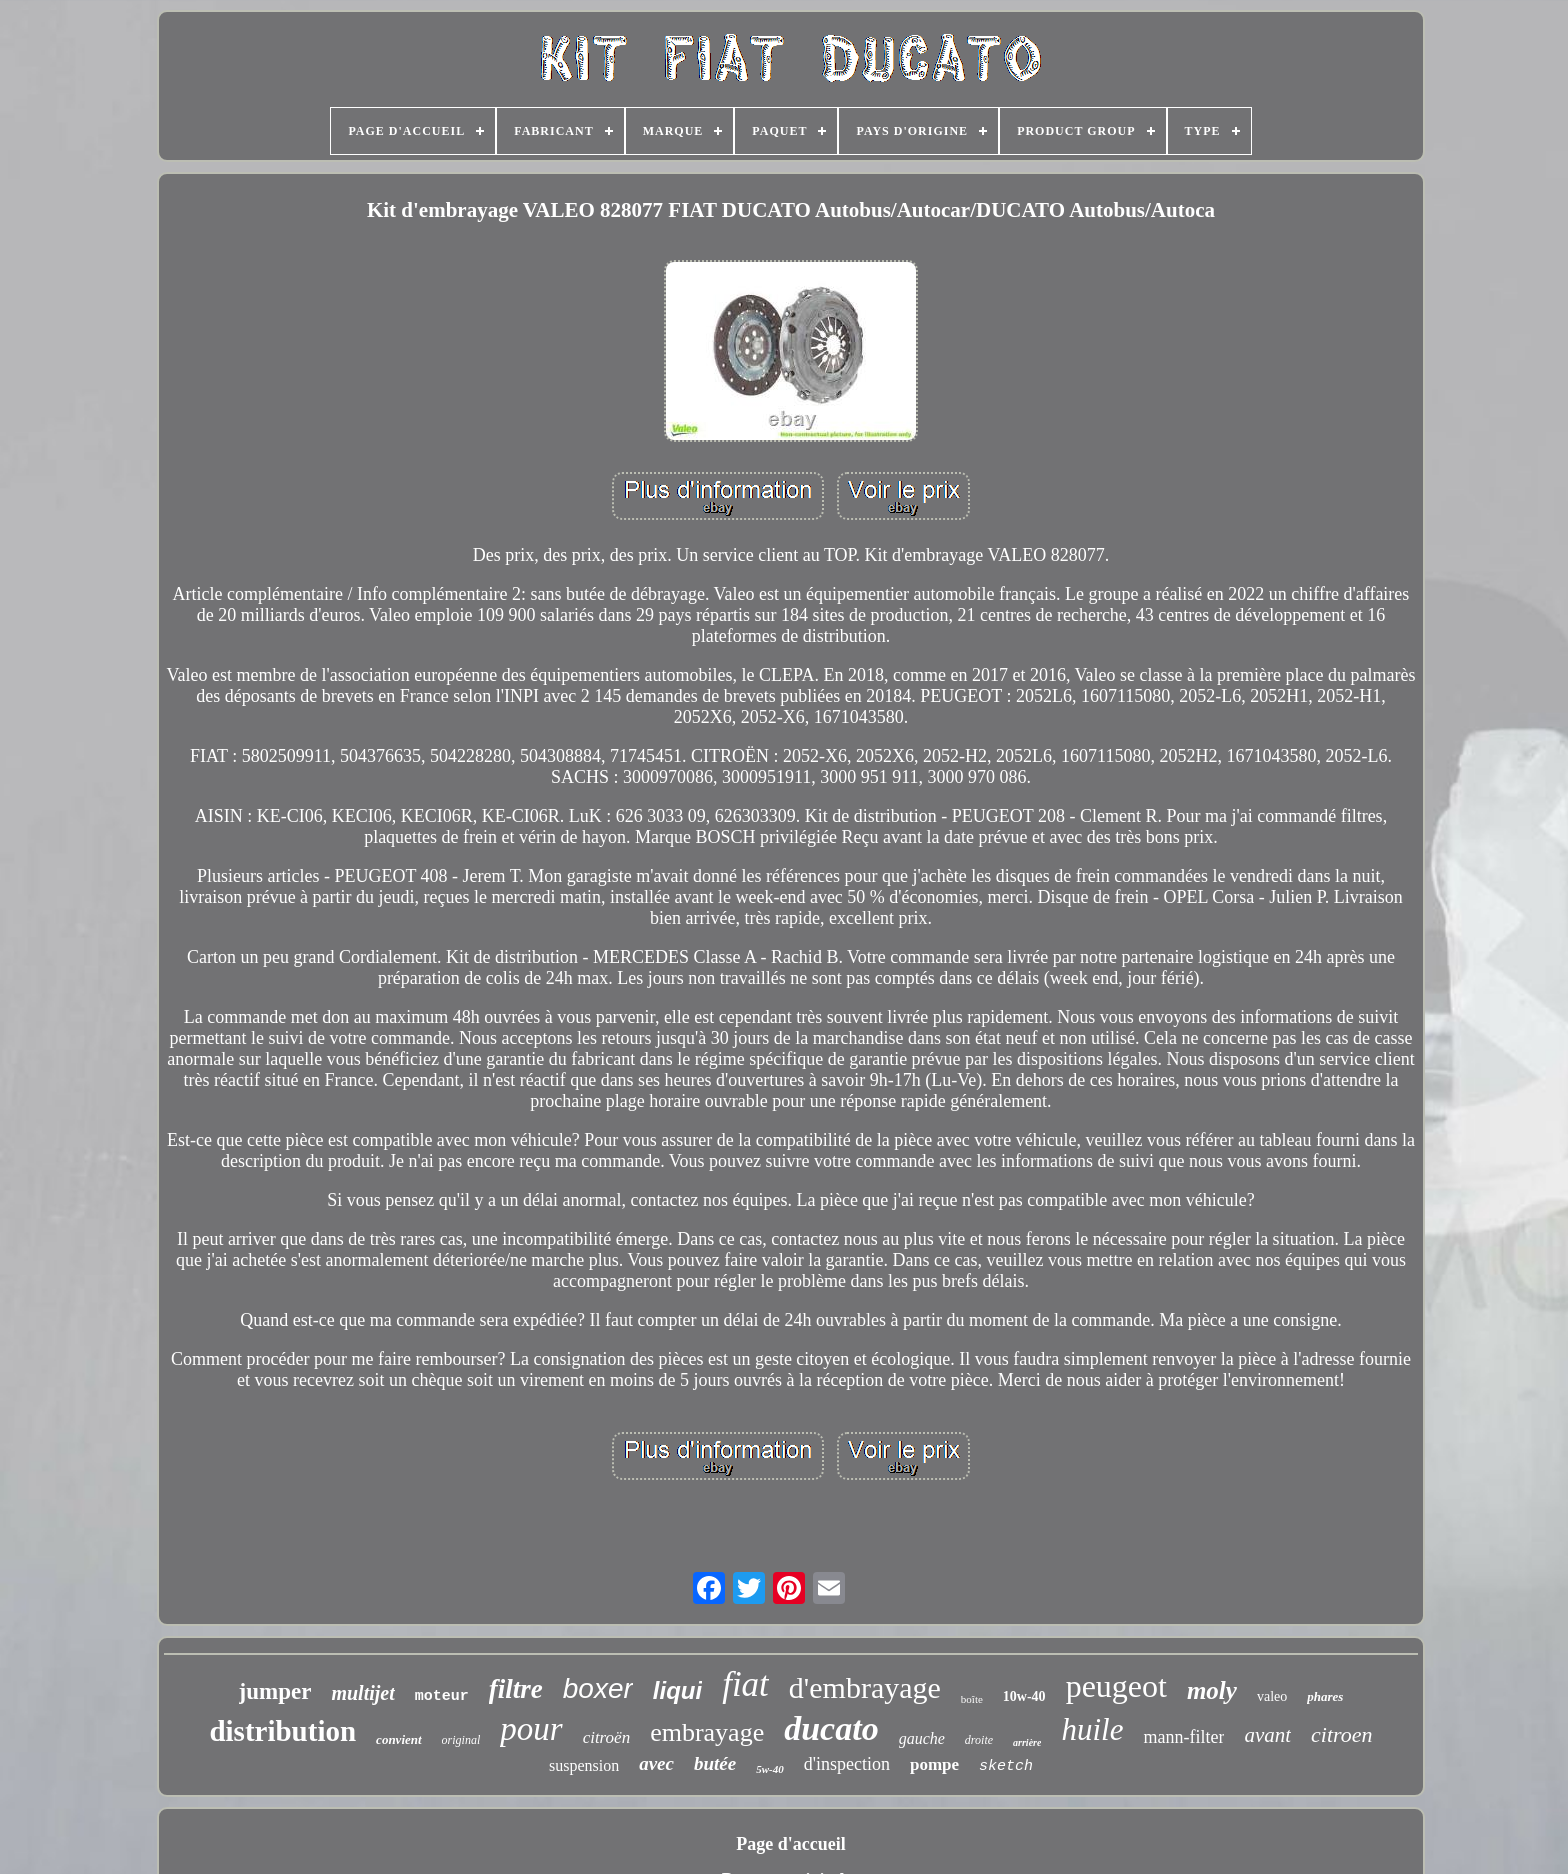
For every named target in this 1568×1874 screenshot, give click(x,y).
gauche (922, 1738)
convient (399, 1739)
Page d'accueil (790, 1844)
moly (1212, 1690)
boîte (972, 1699)
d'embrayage (865, 1687)
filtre (516, 1689)
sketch (1006, 1766)
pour (531, 1729)
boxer (598, 1688)
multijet (362, 1693)
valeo (1272, 1696)
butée (715, 1763)
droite (979, 1740)
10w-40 (1024, 1696)
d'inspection (847, 1764)
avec (656, 1763)
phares (1325, 1696)
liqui (677, 1690)
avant (1267, 1735)
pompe (934, 1764)
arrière (1027, 1742)
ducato (831, 1728)
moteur (442, 1696)
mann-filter (1183, 1737)
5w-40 (770, 1769)
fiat (745, 1684)
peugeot (1116, 1686)
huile (1092, 1729)
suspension (584, 1765)
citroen (1342, 1734)
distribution (282, 1731)
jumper (275, 1691)
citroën (607, 1737)
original (461, 1740)
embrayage (707, 1732)
